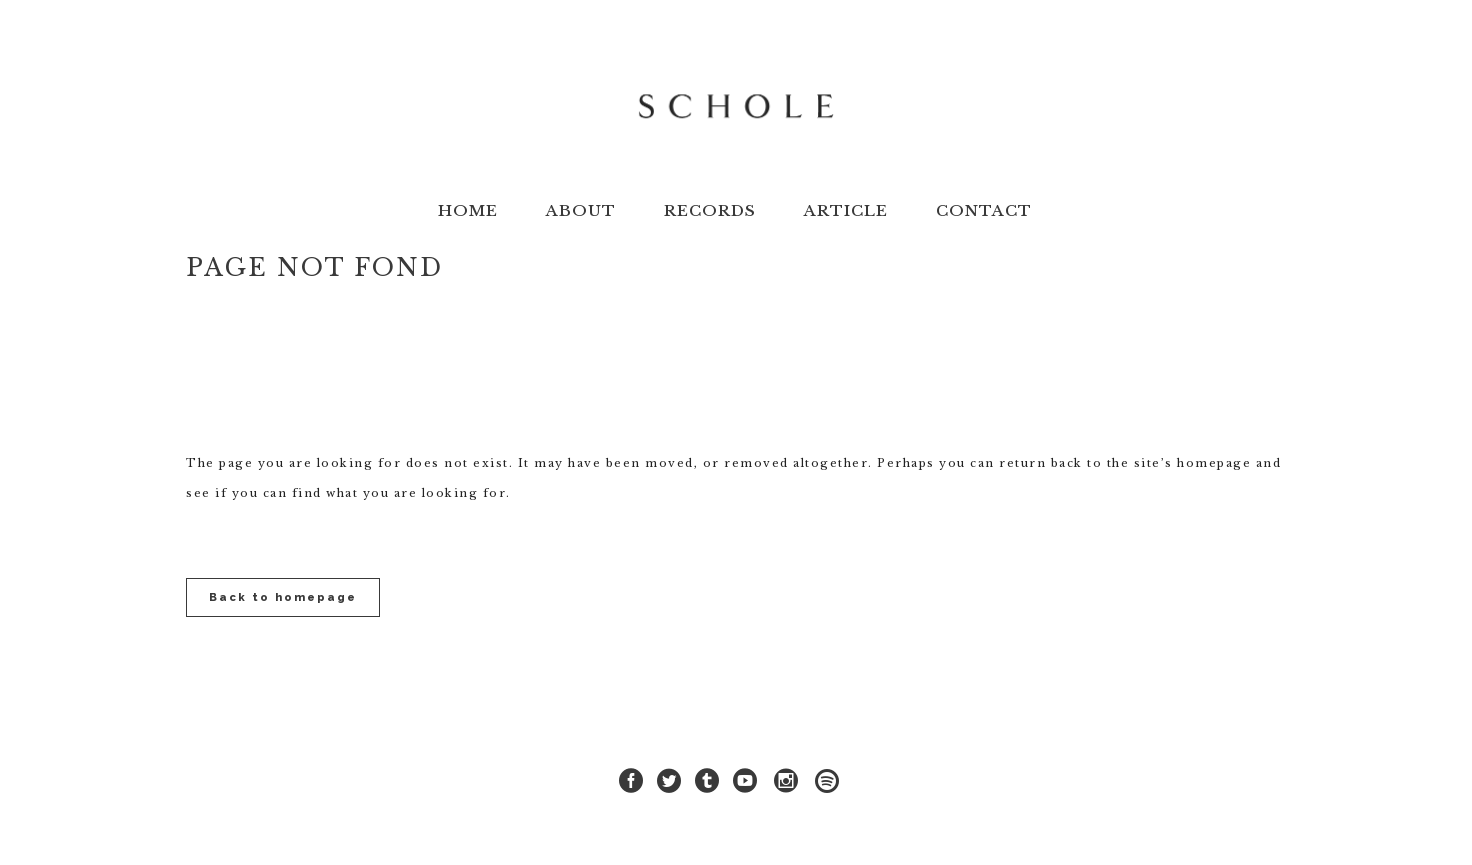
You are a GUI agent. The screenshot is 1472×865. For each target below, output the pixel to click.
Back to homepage (283, 597)
